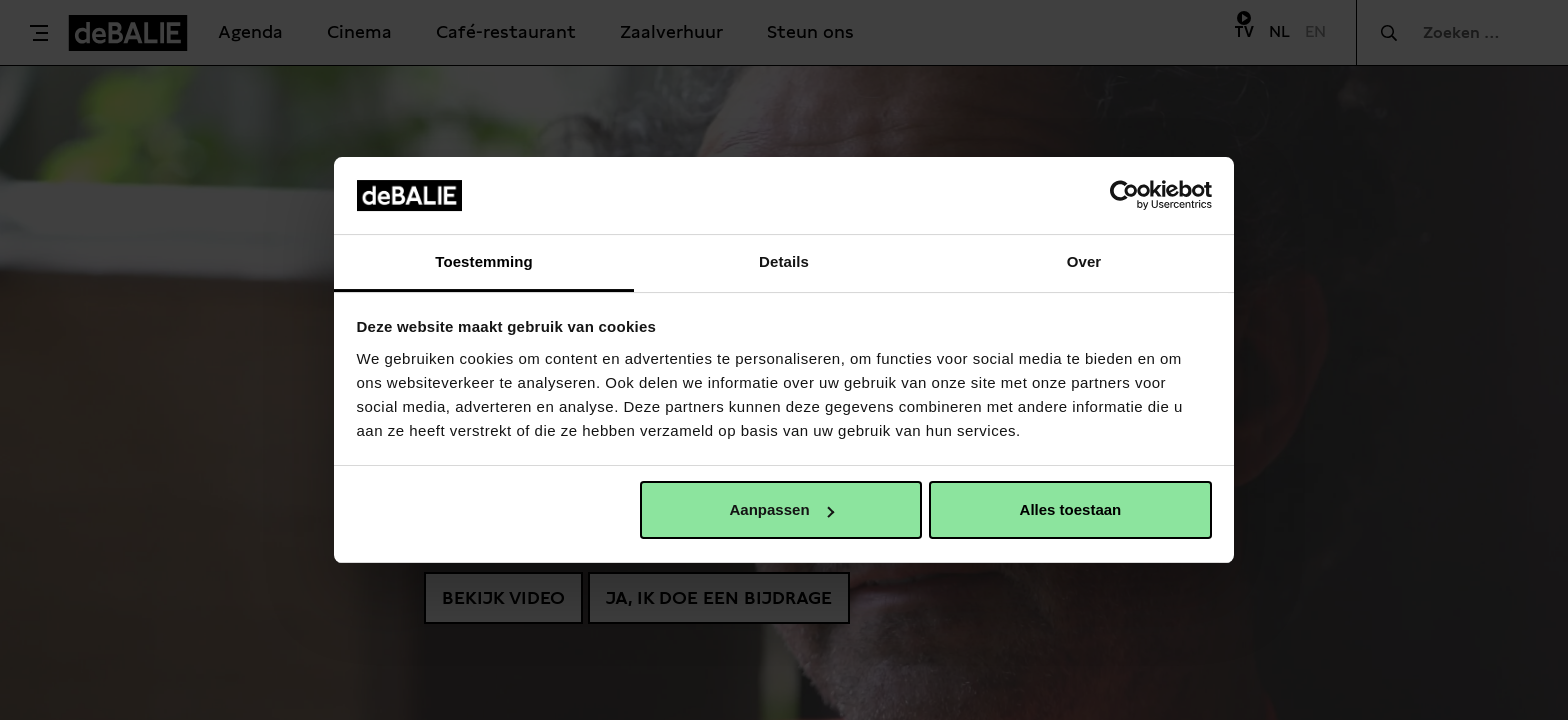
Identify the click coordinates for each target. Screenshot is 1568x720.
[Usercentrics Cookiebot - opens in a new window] (1124, 195)
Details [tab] (784, 261)
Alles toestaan (1071, 509)
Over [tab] (1084, 261)
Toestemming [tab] (484, 261)
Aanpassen (782, 509)
